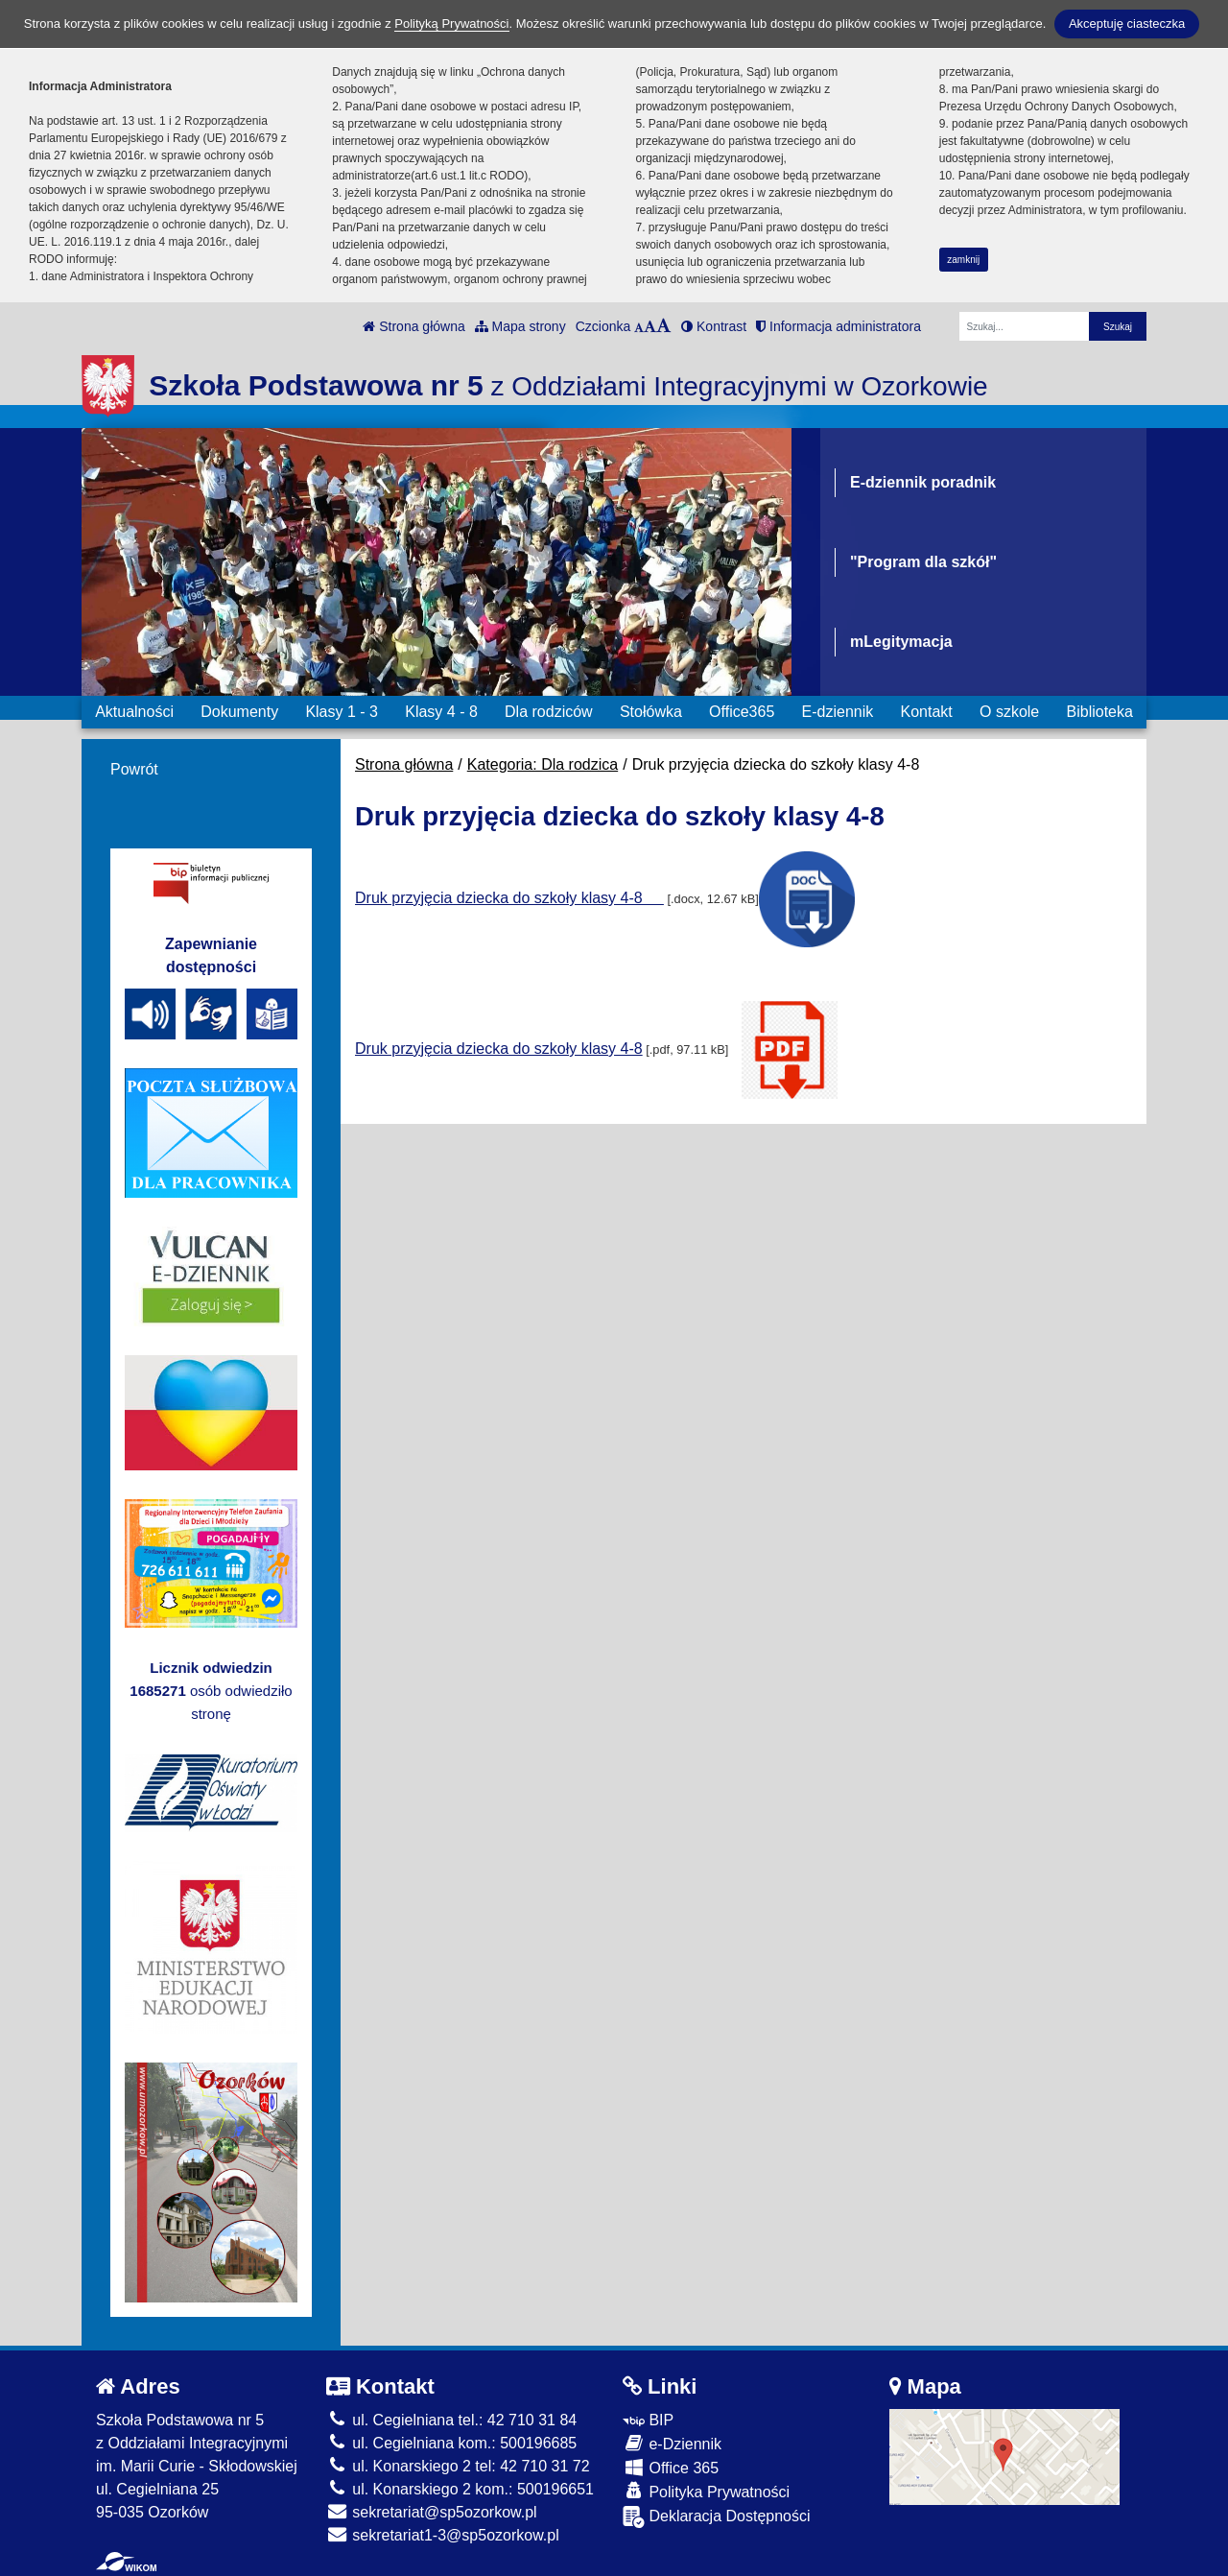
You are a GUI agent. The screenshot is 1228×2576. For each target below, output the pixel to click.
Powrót (134, 769)
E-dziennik (838, 712)
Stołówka (651, 712)
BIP (648, 2420)
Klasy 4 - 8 (441, 712)
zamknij (963, 259)
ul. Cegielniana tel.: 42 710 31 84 (451, 2420)
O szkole (1009, 712)
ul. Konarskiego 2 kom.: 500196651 (460, 2489)
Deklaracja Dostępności (717, 2517)
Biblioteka (1100, 712)
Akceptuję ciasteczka (1127, 23)
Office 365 (671, 2467)
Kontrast (713, 326)
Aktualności (134, 712)
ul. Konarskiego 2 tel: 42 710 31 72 (458, 2466)
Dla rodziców (549, 712)
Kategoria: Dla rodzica (542, 764)
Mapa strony (520, 326)
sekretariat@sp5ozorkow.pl (431, 2512)
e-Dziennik (672, 2443)
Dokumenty (239, 712)
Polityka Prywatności (706, 2491)
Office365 (741, 712)
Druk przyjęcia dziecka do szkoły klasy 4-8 (509, 898)
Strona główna (413, 326)
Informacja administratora (838, 326)
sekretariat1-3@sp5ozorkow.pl (442, 2535)
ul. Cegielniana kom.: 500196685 (451, 2443)
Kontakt (926, 712)
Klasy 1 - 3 (341, 712)
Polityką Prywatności (451, 23)
